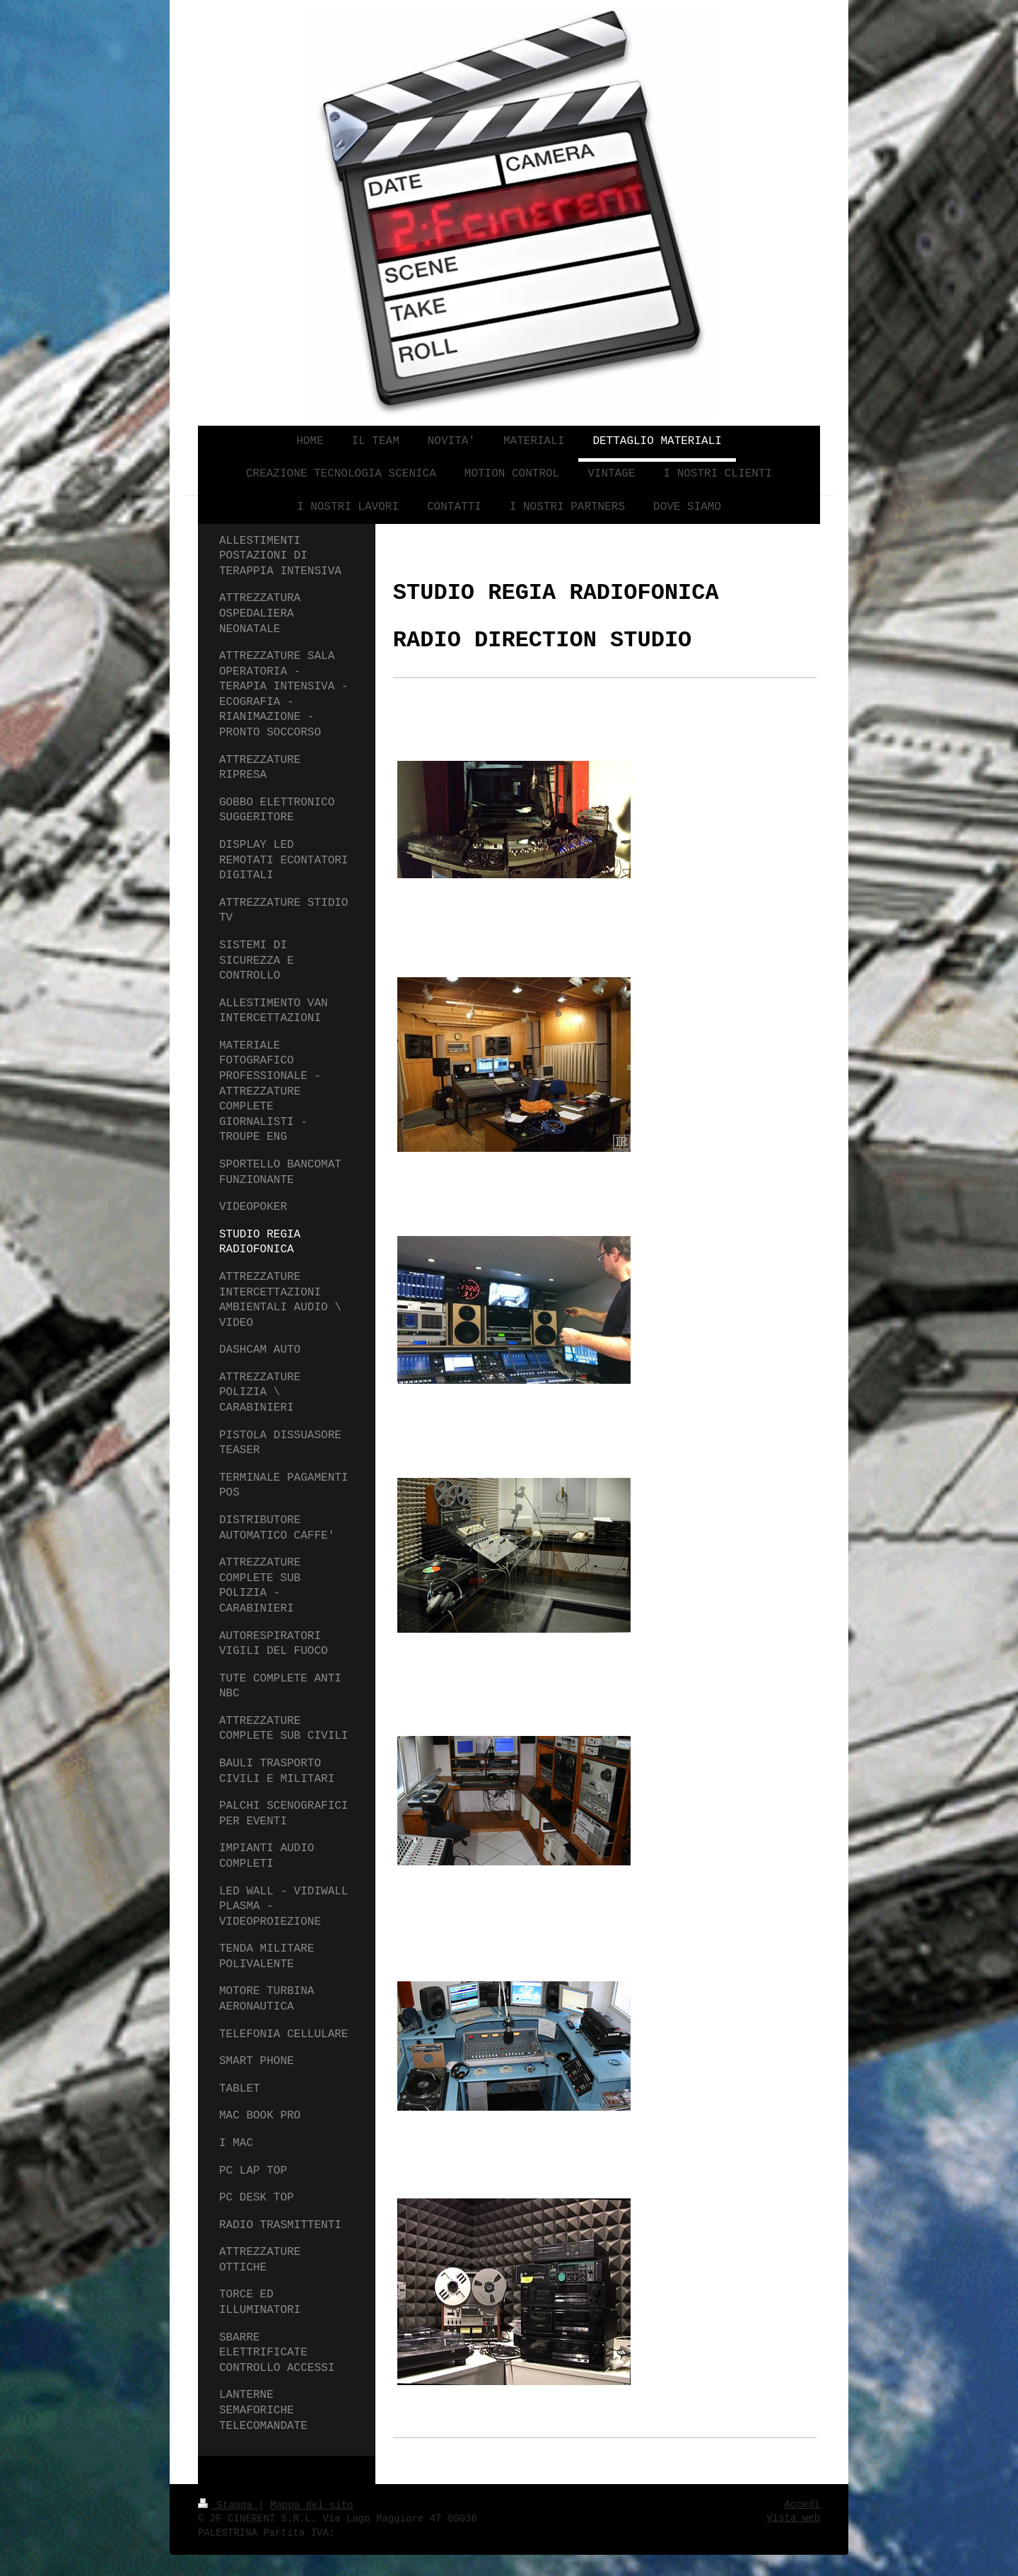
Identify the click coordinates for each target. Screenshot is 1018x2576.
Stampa (228, 2505)
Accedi (802, 2504)
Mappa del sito (311, 2505)
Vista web (793, 2518)
